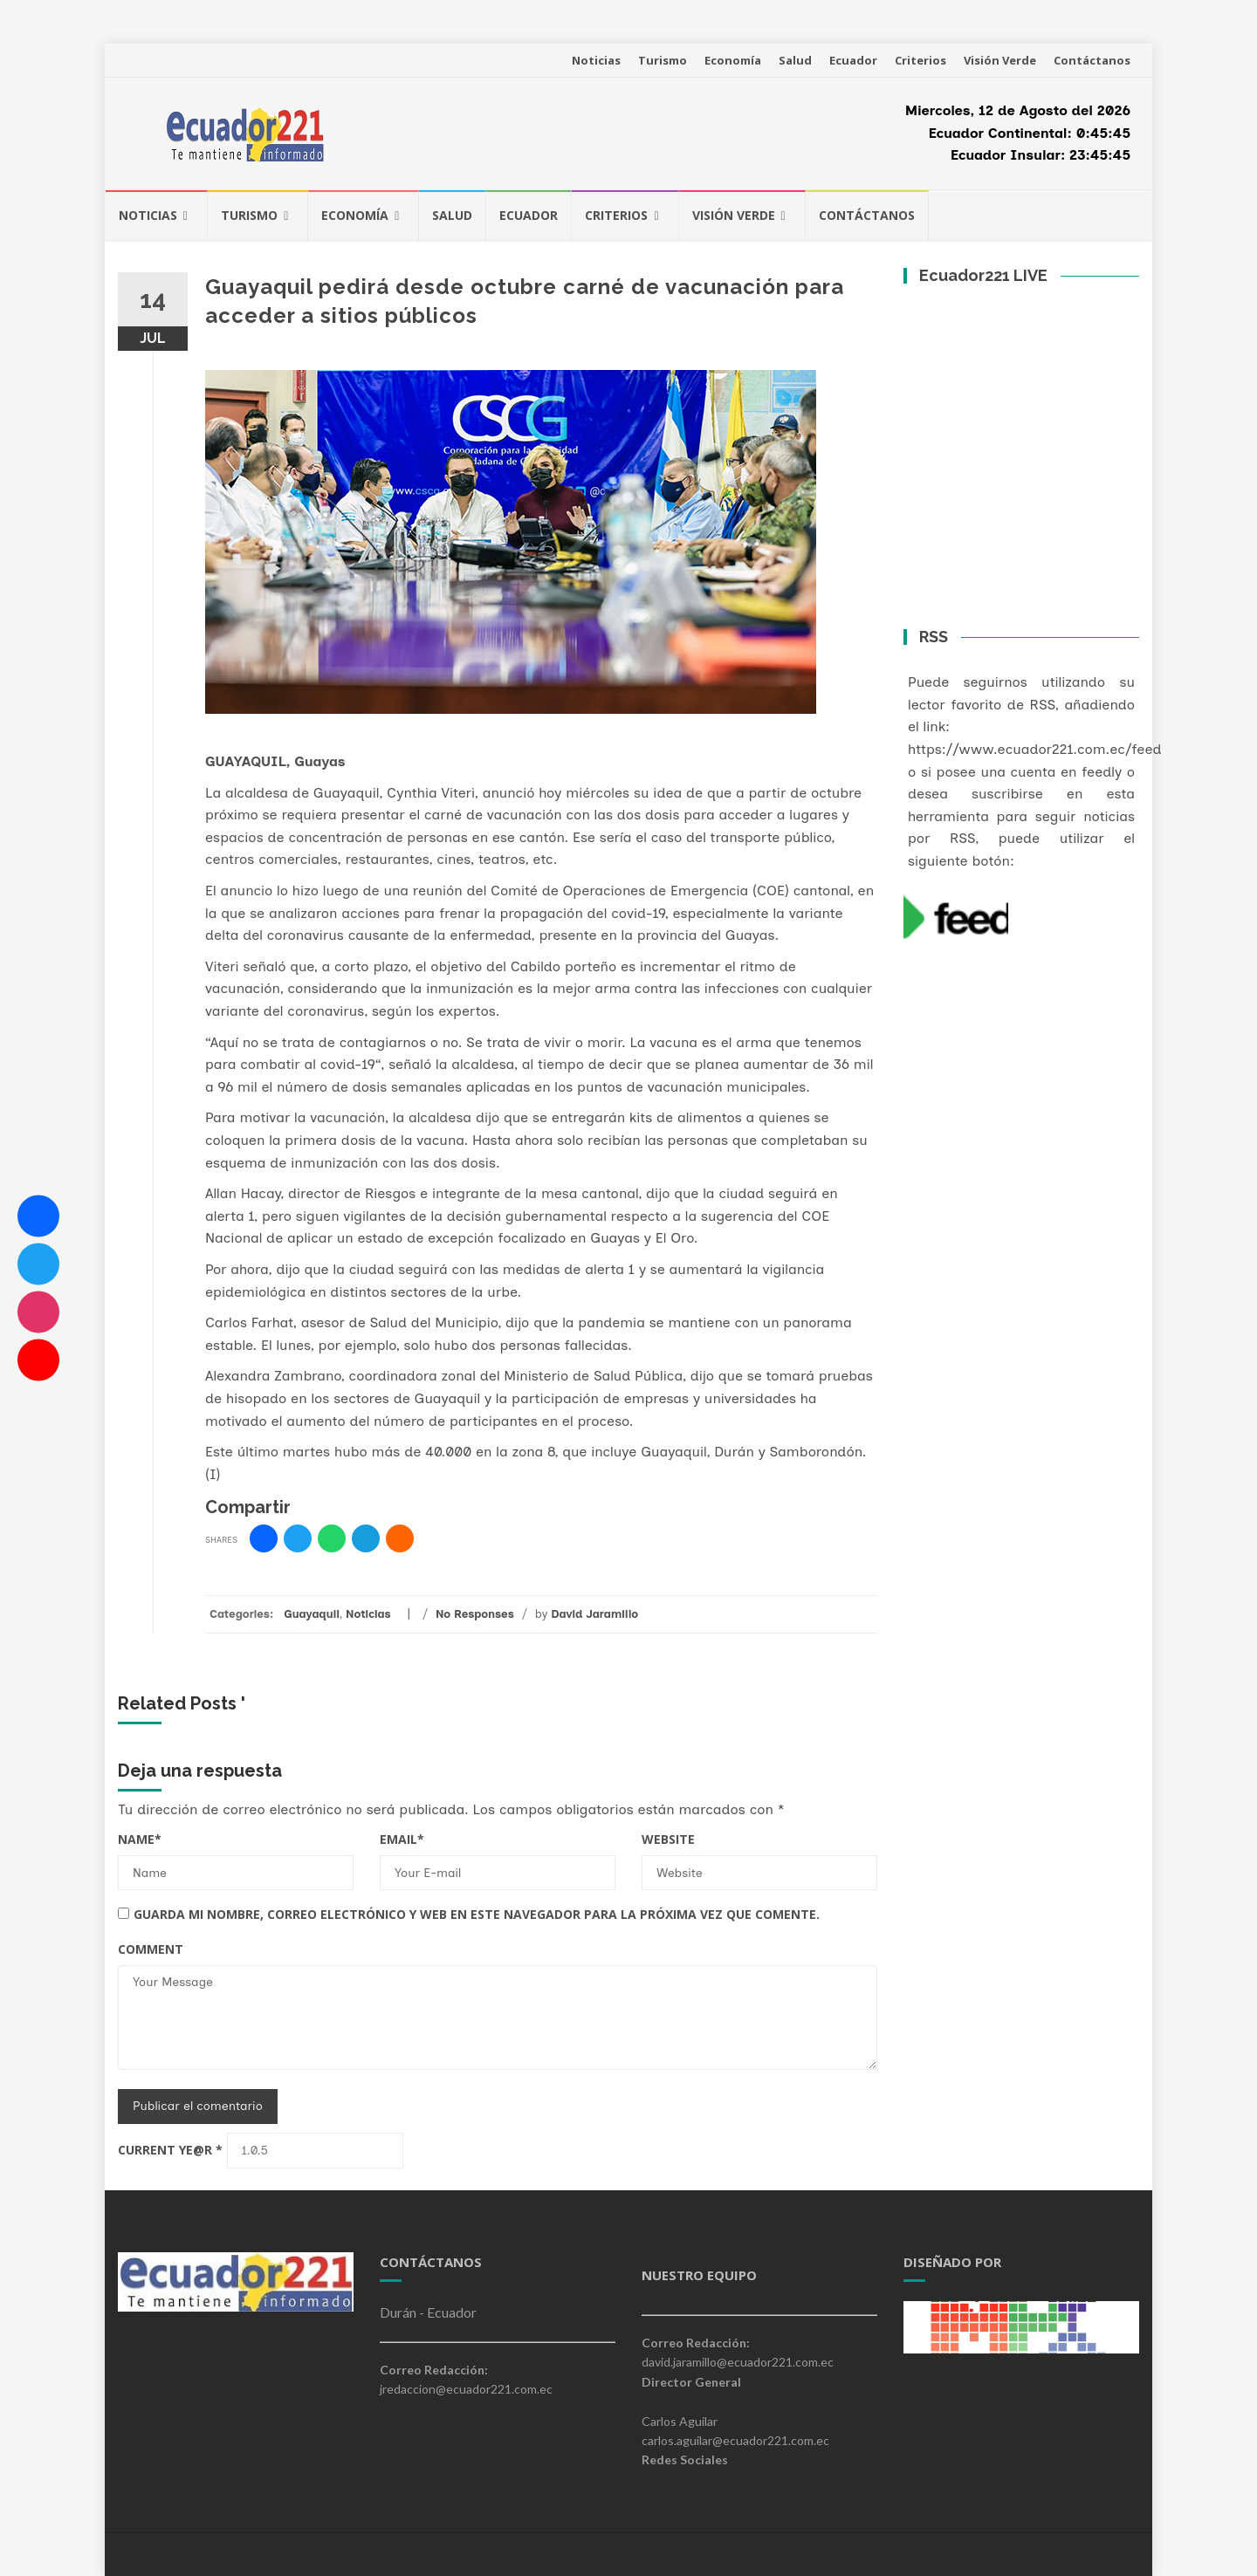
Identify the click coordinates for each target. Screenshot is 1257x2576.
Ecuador (853, 60)
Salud (795, 60)
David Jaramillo (594, 1613)
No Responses (475, 1613)
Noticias (596, 60)
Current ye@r (170, 2149)
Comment (150, 1949)
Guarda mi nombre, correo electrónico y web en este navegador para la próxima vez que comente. (477, 1914)
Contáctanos (1092, 60)
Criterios (920, 60)
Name (139, 1839)
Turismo (662, 60)
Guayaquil (312, 1613)
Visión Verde (1000, 60)
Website (668, 1839)
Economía (732, 60)
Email (402, 1839)
